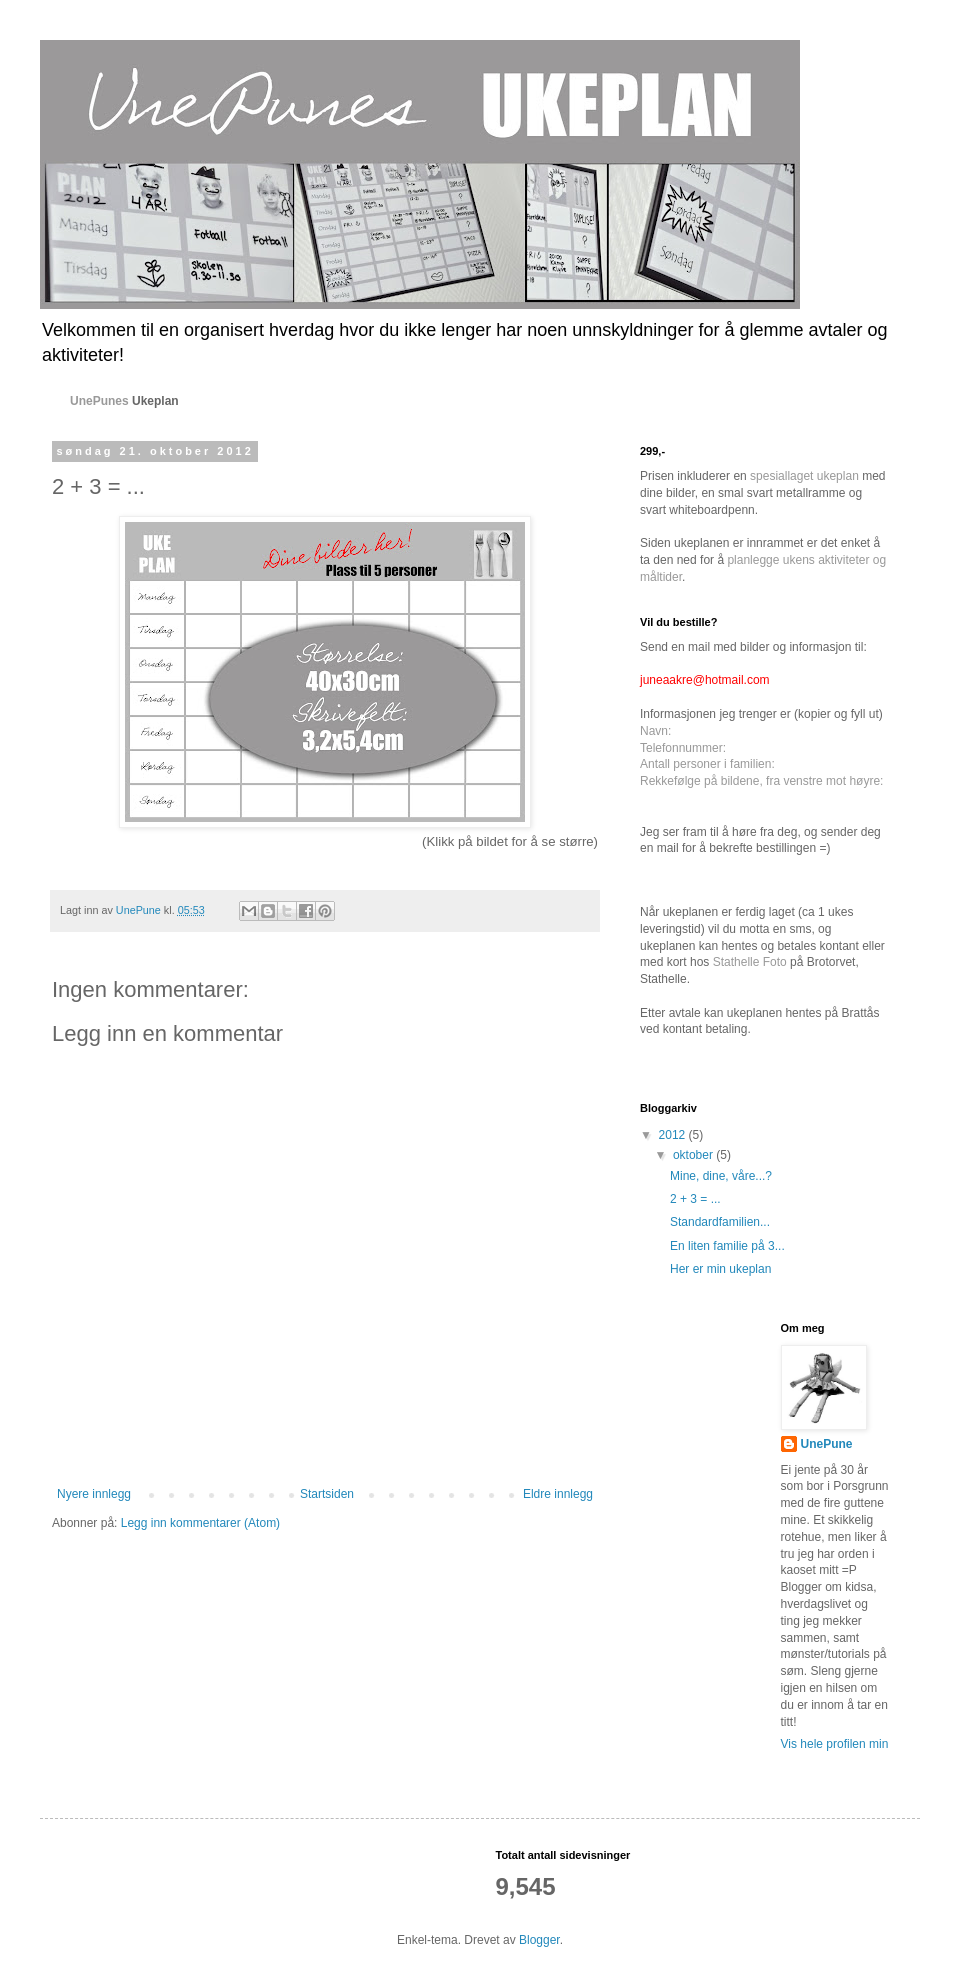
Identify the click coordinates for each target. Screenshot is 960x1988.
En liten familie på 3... (727, 1246)
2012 (674, 1135)
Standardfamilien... (720, 1222)
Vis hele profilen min (835, 1744)
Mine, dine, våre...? (721, 1176)
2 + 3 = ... (695, 1199)
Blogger (539, 1940)
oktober (694, 1155)
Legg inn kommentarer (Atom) (200, 1523)
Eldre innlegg (558, 1494)
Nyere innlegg (94, 1494)
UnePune (827, 1444)
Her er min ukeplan (720, 1269)
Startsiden (327, 1494)
